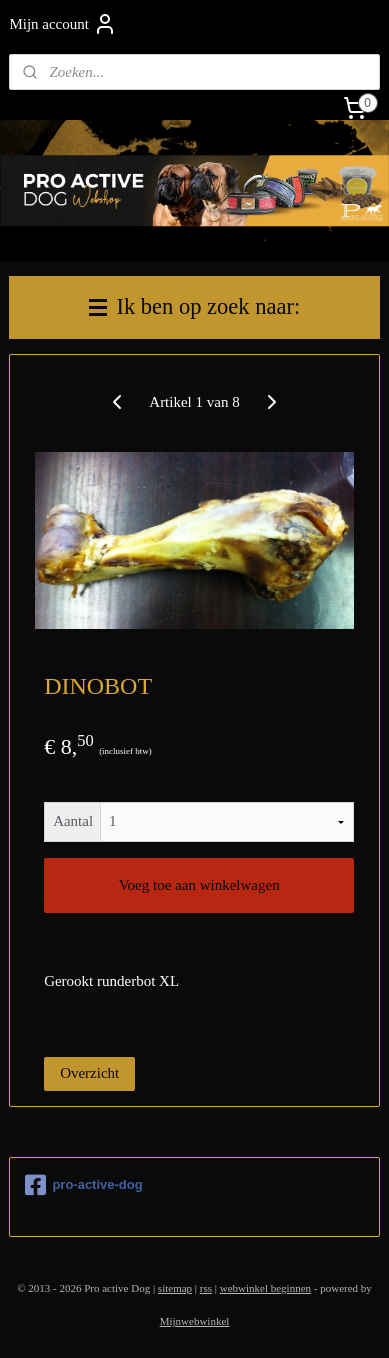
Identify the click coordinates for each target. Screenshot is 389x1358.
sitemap (175, 1288)
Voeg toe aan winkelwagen (199, 885)
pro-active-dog (83, 1185)
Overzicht (89, 1073)
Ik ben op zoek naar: (194, 306)
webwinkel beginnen (265, 1288)
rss (206, 1288)
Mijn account (63, 24)
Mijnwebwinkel (195, 1321)
